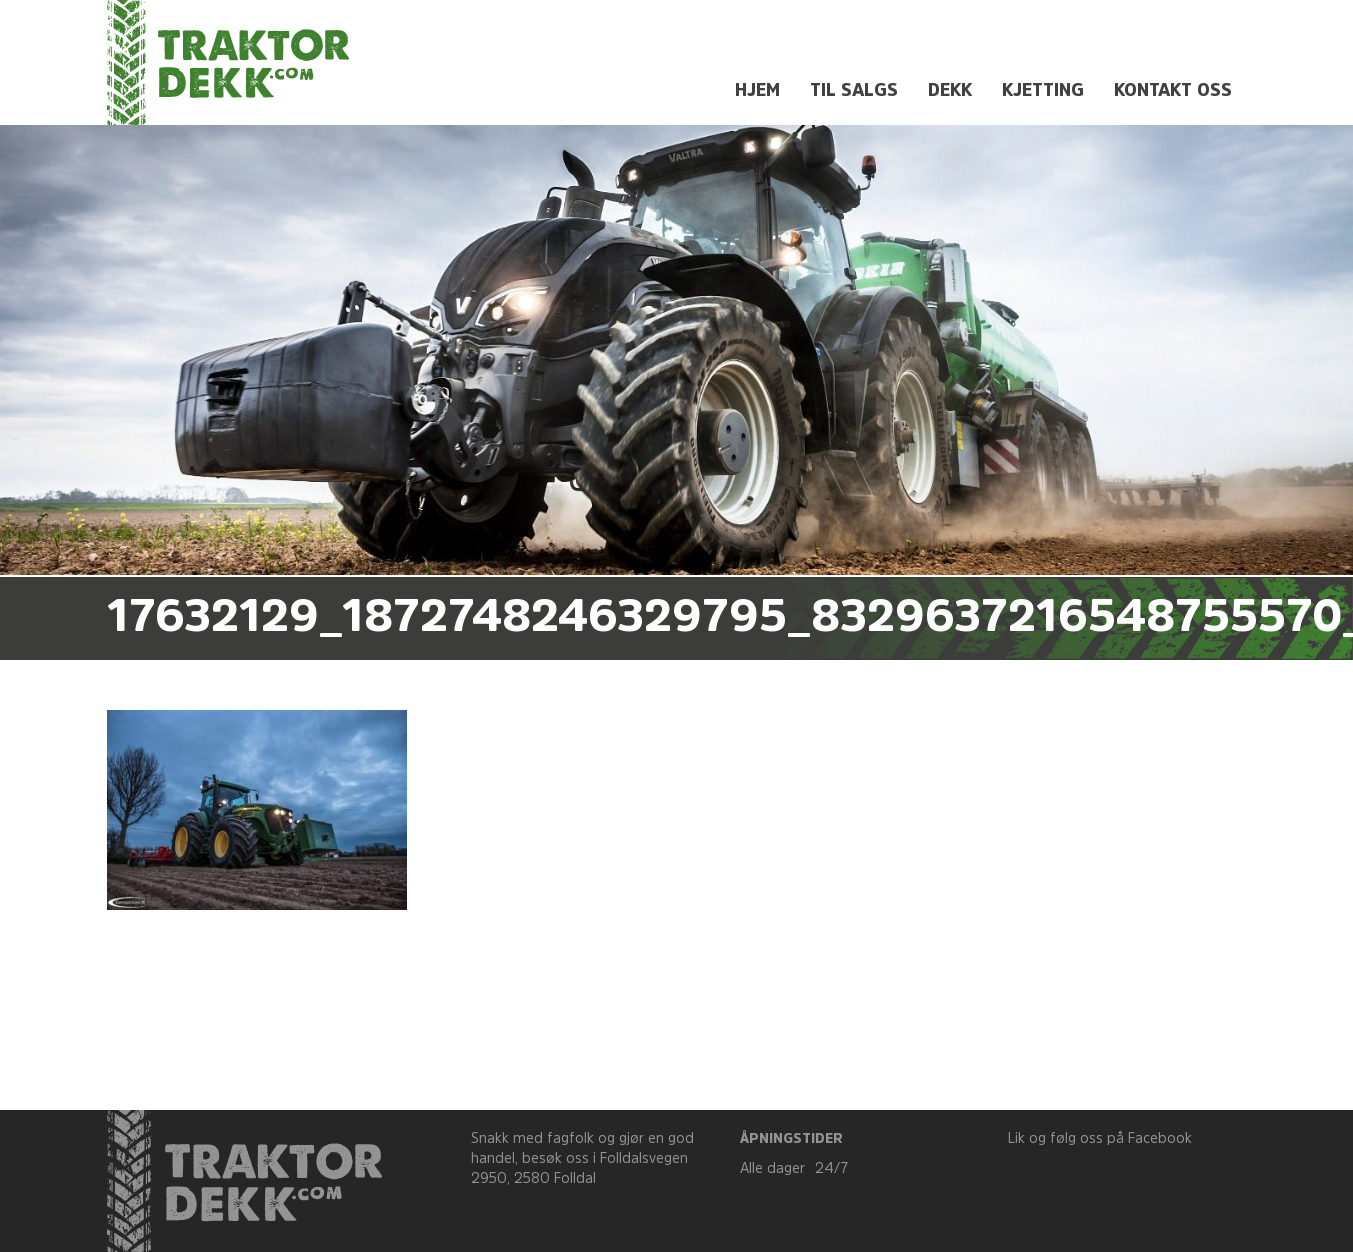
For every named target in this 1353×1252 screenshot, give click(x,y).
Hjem (757, 91)
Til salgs (854, 91)
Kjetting (1043, 91)
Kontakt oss (1173, 91)
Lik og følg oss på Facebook (1100, 1139)
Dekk (950, 91)
